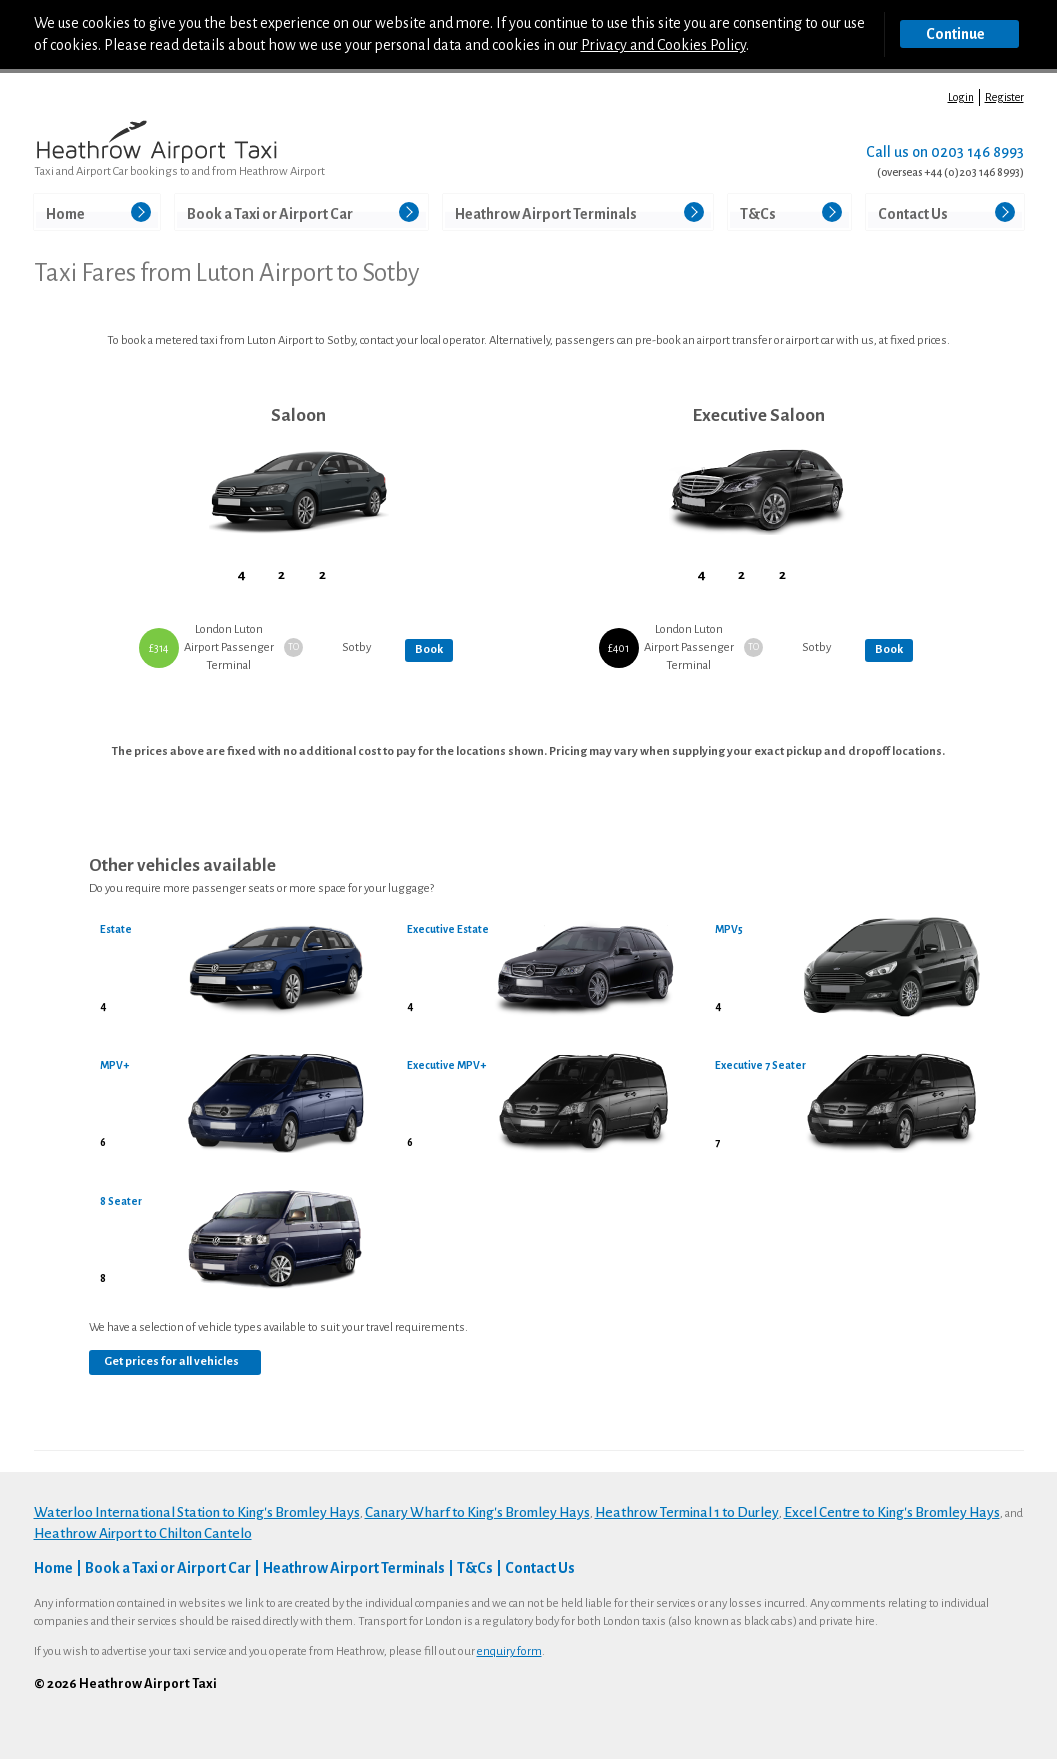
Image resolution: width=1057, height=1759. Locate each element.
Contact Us (913, 214)
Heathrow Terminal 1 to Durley (687, 1512)
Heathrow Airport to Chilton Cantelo (143, 1533)
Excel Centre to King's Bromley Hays (892, 1512)
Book (429, 649)
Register (1004, 97)
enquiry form (509, 1651)
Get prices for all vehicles (171, 1361)
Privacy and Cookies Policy (663, 45)
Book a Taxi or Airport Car (270, 214)
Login (961, 97)
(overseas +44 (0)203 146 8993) (950, 172)
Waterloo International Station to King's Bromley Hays (197, 1512)
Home (65, 214)
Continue (955, 34)
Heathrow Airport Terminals (546, 214)
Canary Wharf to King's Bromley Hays (477, 1512)
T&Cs (758, 214)
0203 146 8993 (977, 152)
